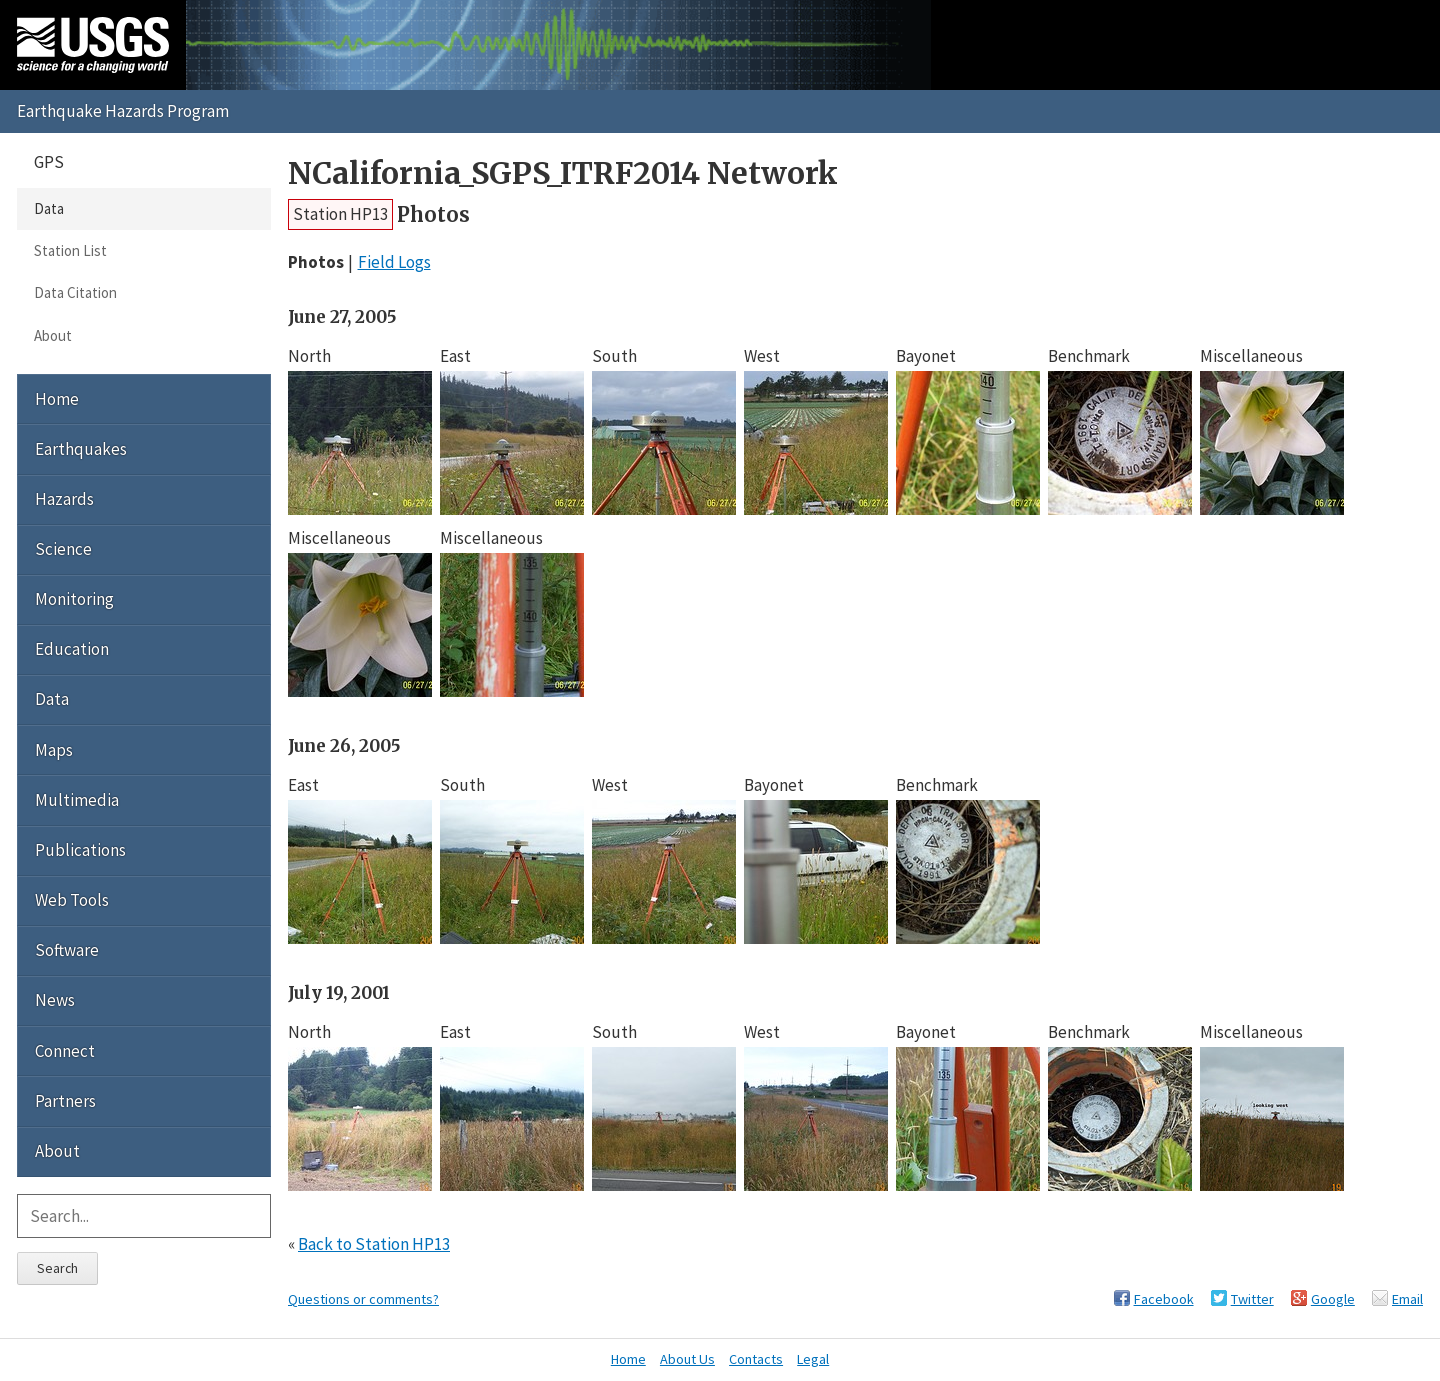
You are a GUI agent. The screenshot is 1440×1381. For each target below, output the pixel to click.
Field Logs (394, 262)
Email (1407, 1299)
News (55, 1000)
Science (63, 549)
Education (72, 649)
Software (67, 950)
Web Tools (72, 900)
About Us (687, 1359)
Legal (813, 1359)
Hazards (64, 499)
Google (1333, 1299)
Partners (65, 1101)
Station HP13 (340, 214)
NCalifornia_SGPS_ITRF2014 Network (563, 173)
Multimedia (77, 800)
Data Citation (75, 292)
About (53, 335)
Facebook (1164, 1299)
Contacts (756, 1359)
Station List (70, 250)
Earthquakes (81, 449)
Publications (80, 850)
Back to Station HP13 (374, 1244)
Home (57, 399)
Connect (65, 1051)
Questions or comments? (363, 1299)
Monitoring (74, 599)
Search (57, 1268)
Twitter (1252, 1299)
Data (49, 208)
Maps (54, 750)
